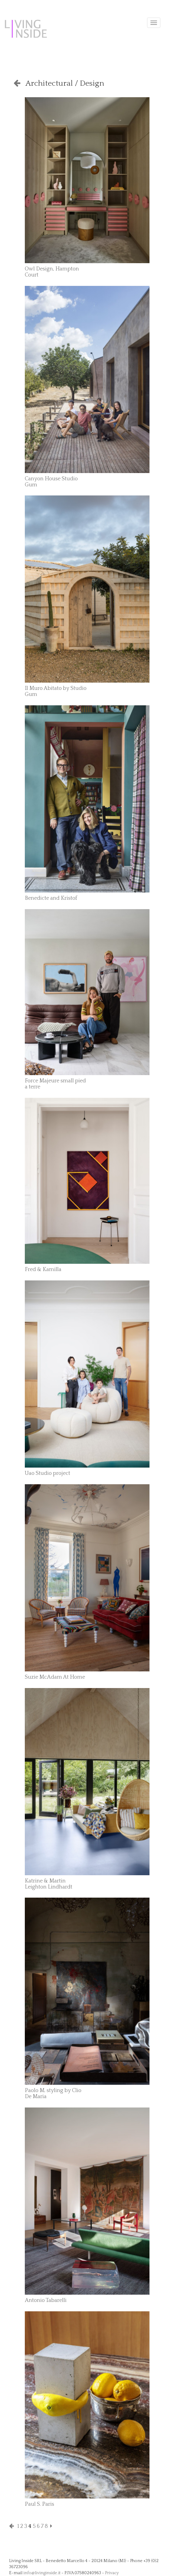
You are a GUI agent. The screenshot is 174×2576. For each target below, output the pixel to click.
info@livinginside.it (42, 2573)
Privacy (112, 2573)
